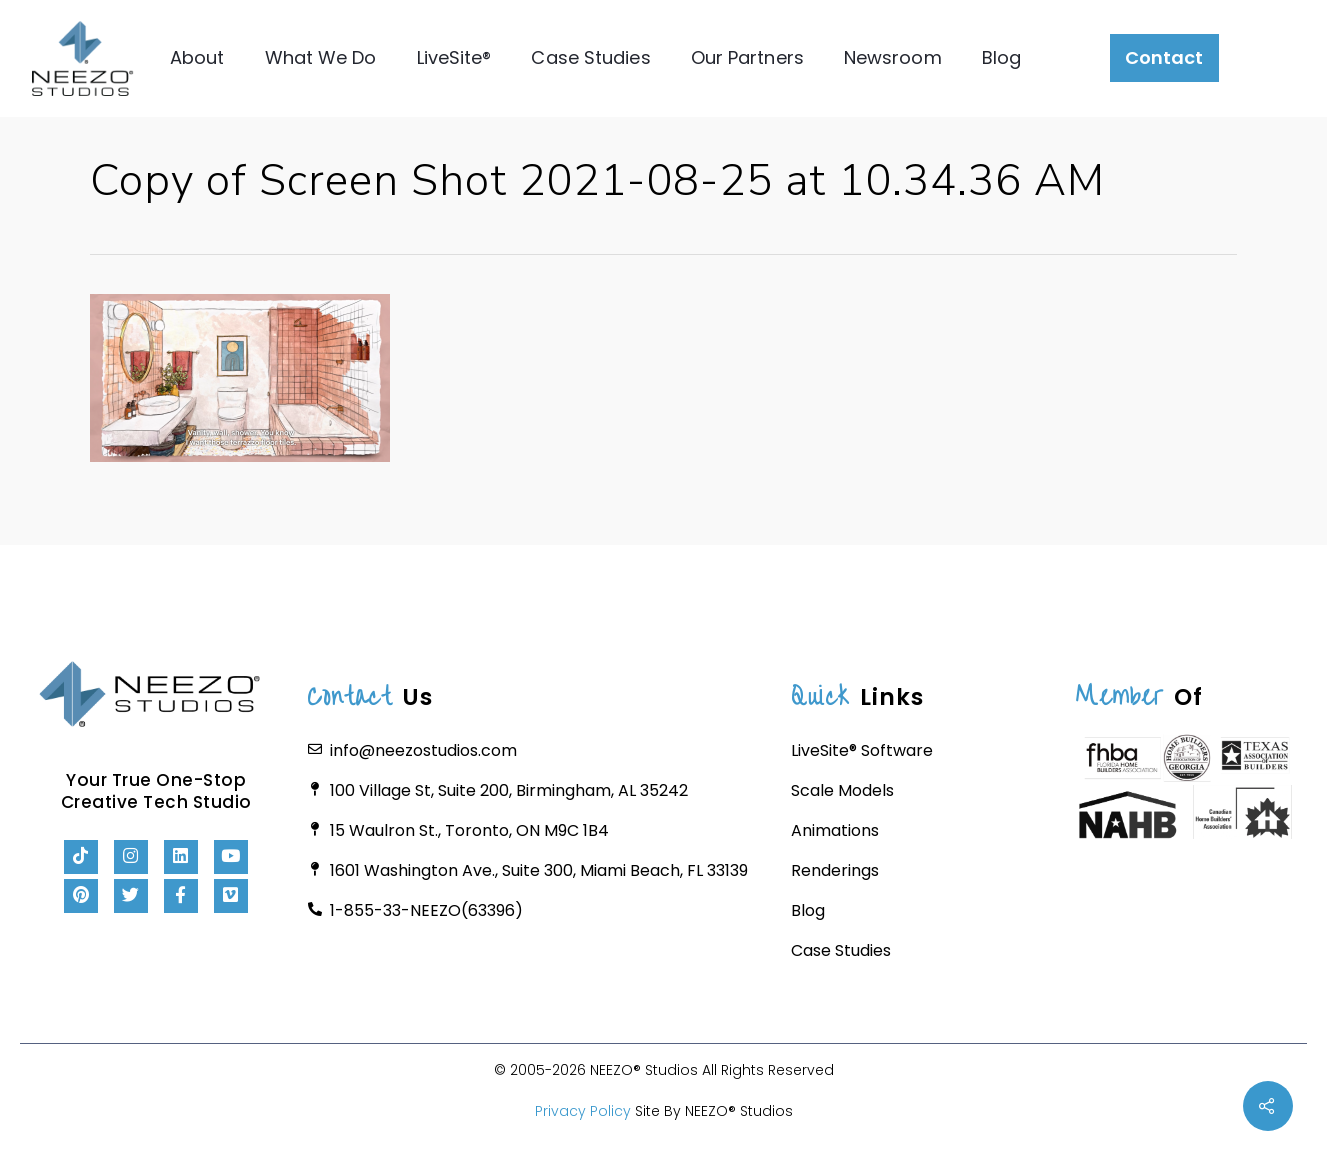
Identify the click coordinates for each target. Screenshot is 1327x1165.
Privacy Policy (583, 1111)
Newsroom (893, 57)
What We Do (321, 57)
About (197, 57)
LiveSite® (454, 57)
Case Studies (591, 57)
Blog (1001, 57)
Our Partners (747, 57)
